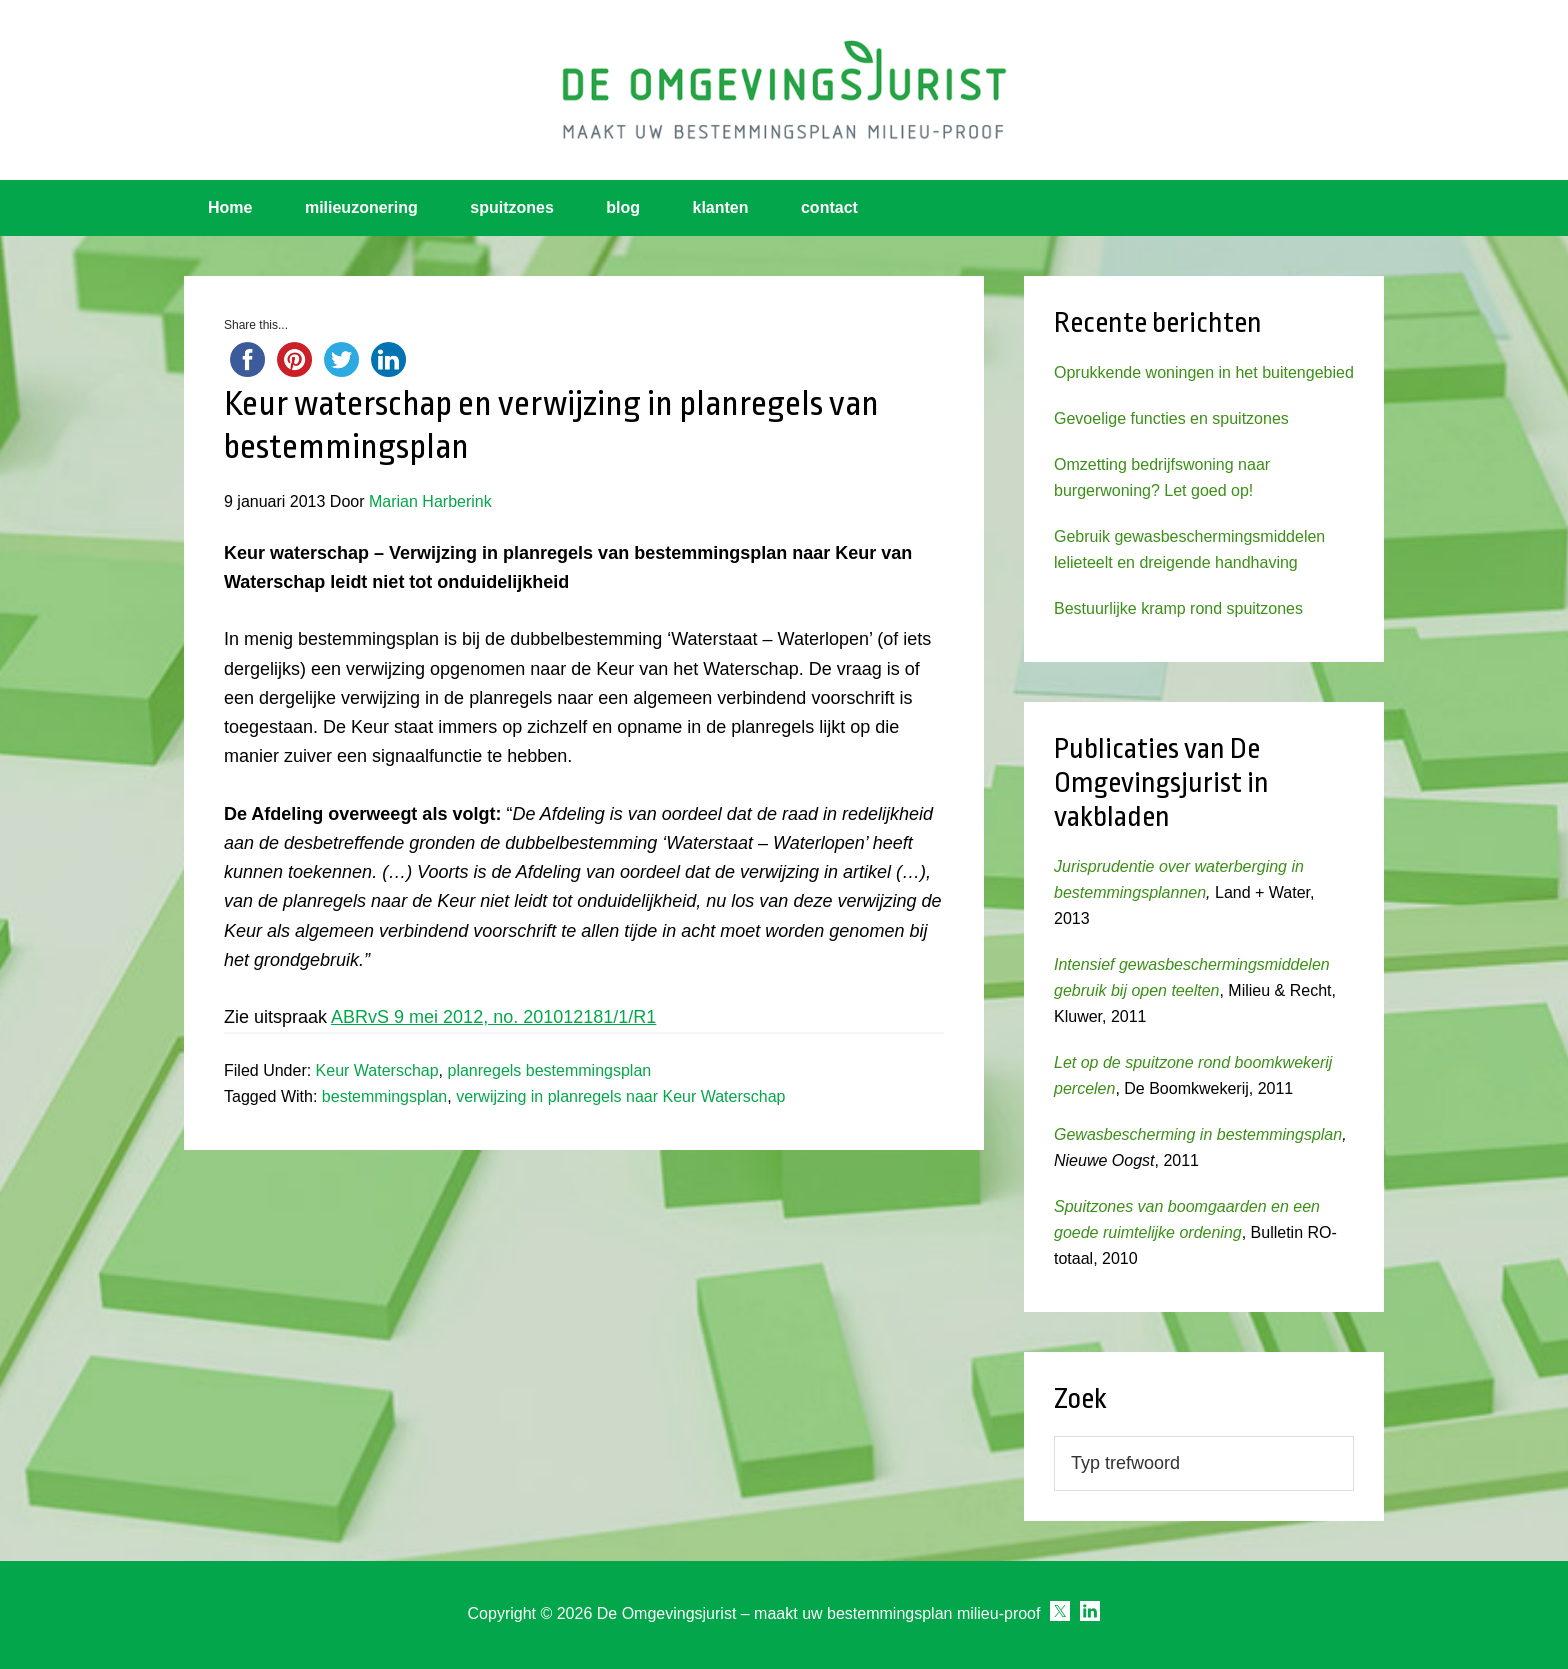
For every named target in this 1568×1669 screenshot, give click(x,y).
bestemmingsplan (384, 1096)
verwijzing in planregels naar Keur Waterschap (620, 1096)
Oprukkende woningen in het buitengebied (1204, 372)
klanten (721, 207)
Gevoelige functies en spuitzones (1171, 418)
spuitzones (512, 207)
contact (829, 207)
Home (230, 207)
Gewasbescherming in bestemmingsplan (1198, 1134)
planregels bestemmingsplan (550, 1070)
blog (623, 207)
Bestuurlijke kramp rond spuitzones (1178, 608)
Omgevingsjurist (784, 90)
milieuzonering (361, 207)
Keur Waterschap (377, 1070)
